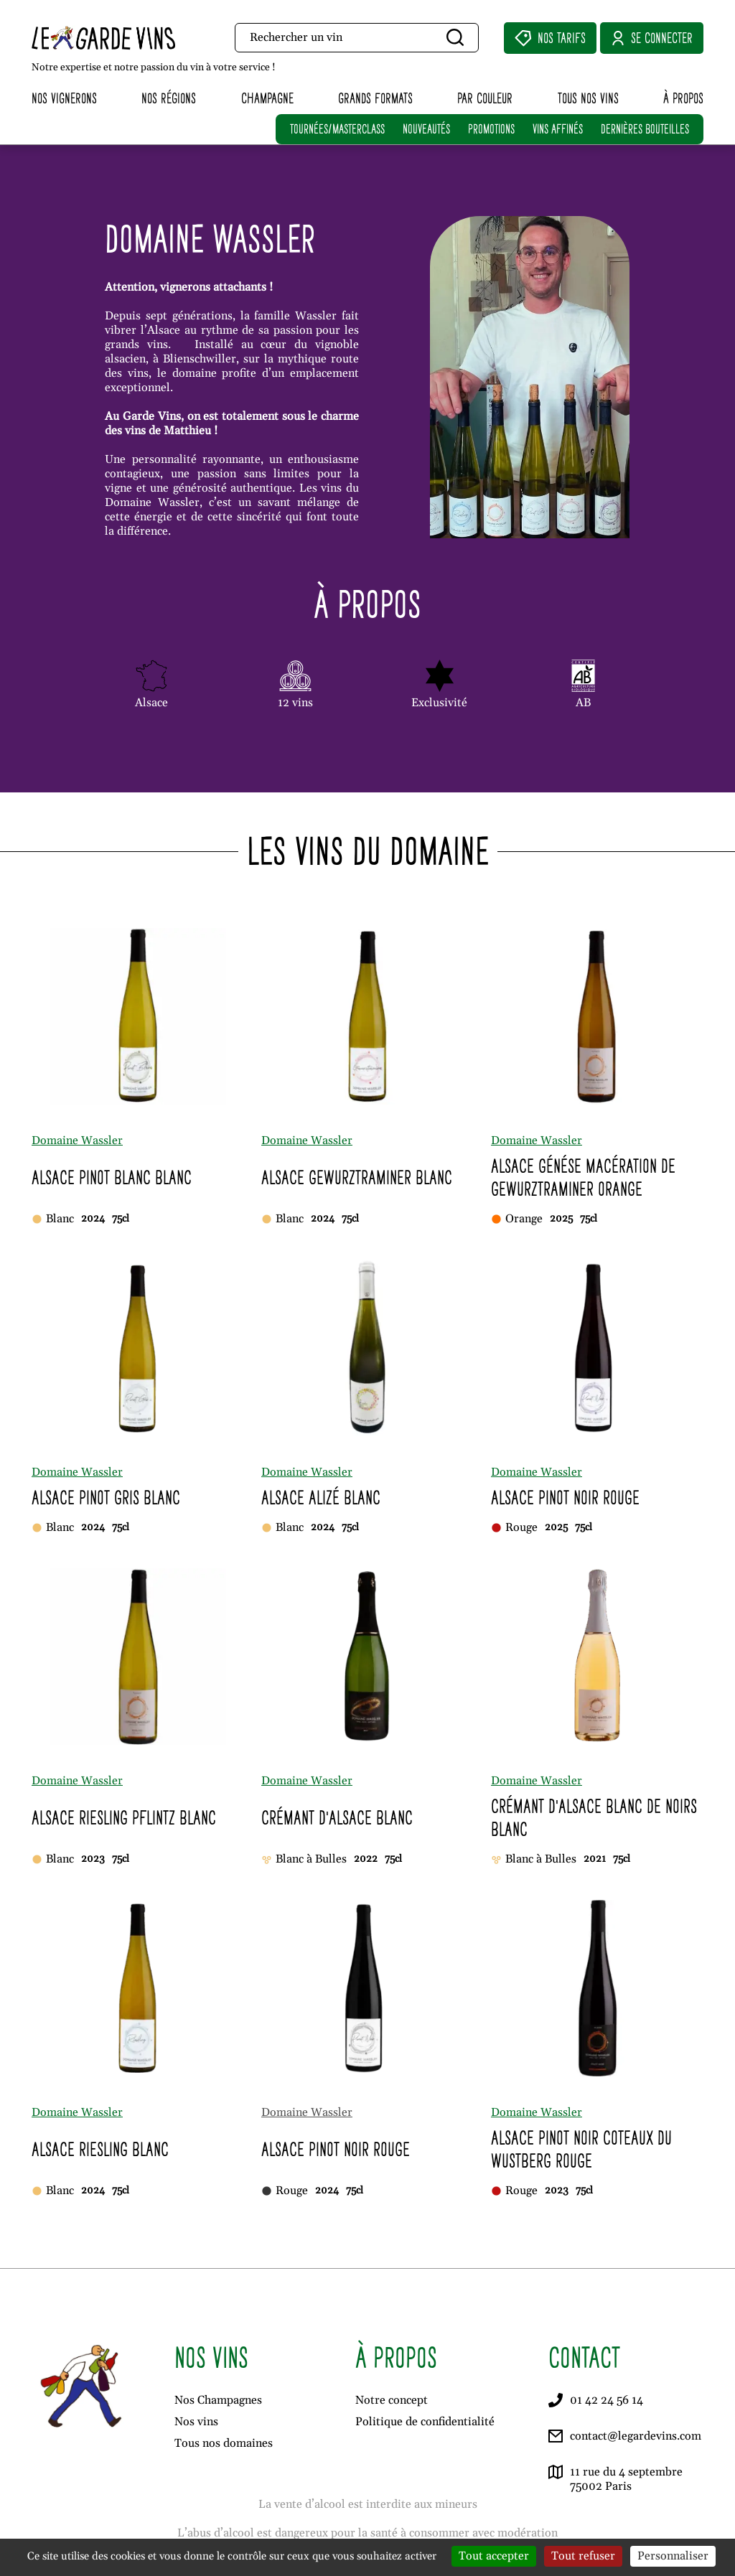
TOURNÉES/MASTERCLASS (337, 129)
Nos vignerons (64, 98)
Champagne (267, 98)
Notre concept (391, 2400)
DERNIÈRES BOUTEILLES (645, 129)
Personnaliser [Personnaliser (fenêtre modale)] (672, 2556)
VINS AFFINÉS (558, 129)
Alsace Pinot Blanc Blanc (112, 1177)
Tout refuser (583, 2556)
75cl (120, 1218)
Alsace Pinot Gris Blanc (106, 1498)
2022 (366, 1859)
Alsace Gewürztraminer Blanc (356, 1177)
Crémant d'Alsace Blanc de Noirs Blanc (594, 1817)
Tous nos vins (588, 98)
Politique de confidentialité (425, 2422)
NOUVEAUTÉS (426, 129)
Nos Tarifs (550, 38)
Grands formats (375, 98)
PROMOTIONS (491, 129)
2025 (561, 1218)
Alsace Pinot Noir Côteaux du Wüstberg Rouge (581, 2149)
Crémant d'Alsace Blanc (337, 1818)
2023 (93, 1859)
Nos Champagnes (218, 2400)
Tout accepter (494, 2556)
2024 (93, 1218)
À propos (683, 98)
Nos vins (196, 2422)
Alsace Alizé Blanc (320, 1498)
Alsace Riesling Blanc (100, 2149)
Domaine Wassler (77, 1140)
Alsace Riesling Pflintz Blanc (124, 1818)
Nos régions (168, 98)
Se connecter (652, 38)
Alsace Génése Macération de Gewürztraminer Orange (583, 1177)
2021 (595, 1859)
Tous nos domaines (223, 2443)
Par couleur (484, 98)
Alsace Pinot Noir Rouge (565, 1498)
